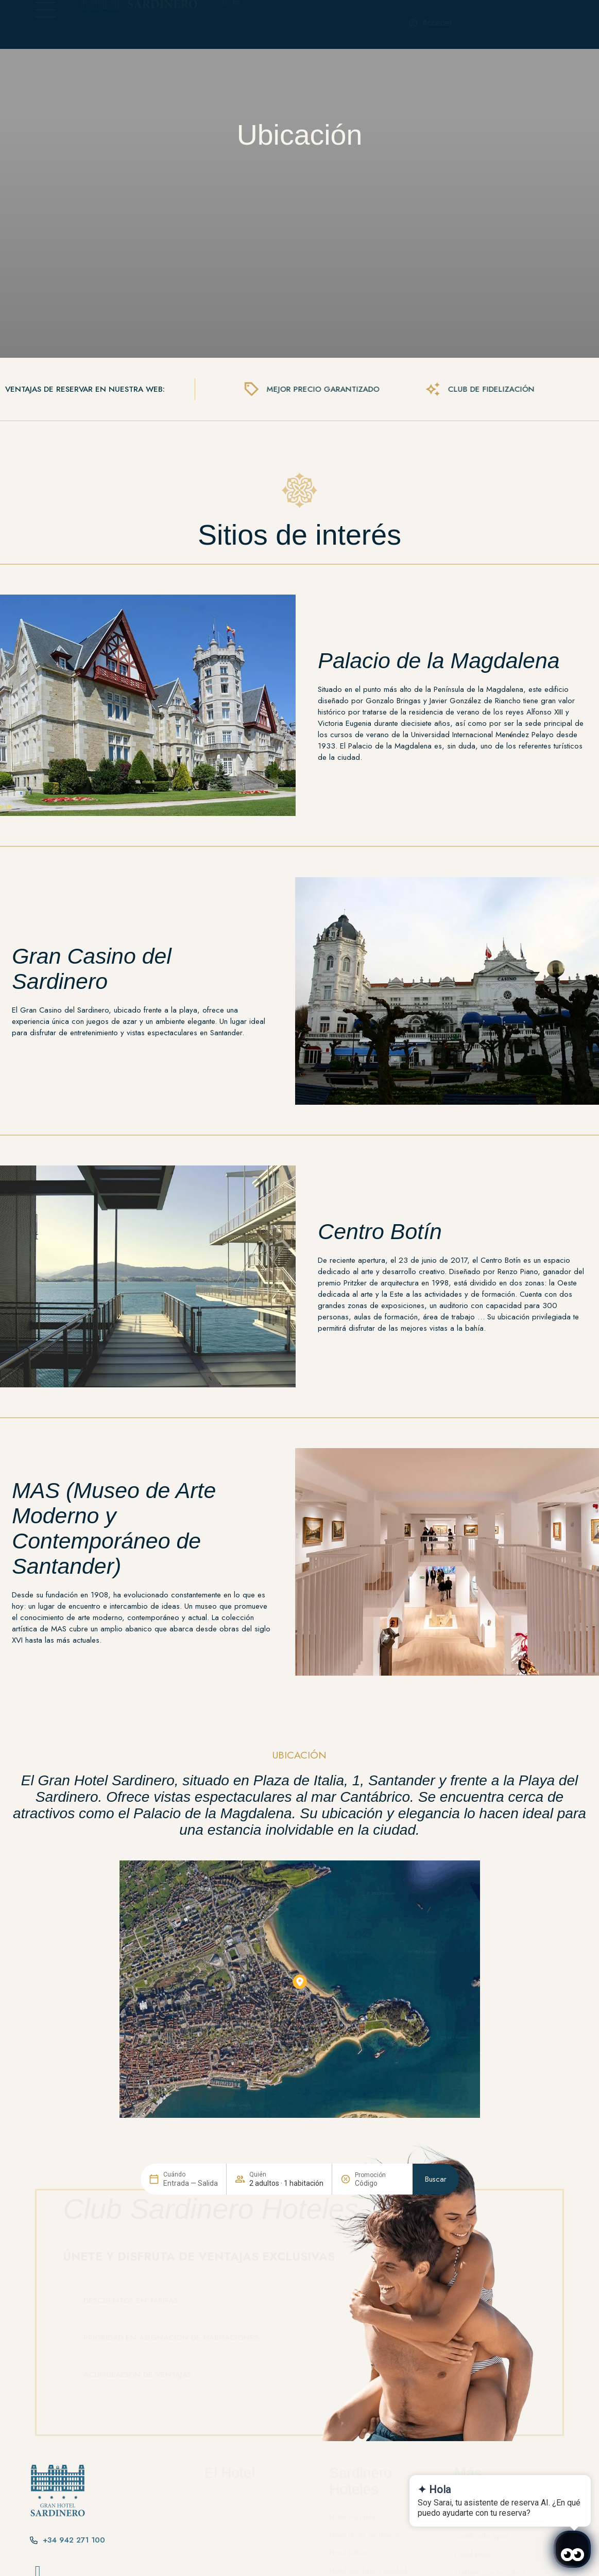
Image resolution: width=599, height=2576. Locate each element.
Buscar (436, 2369)
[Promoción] (379, 2374)
